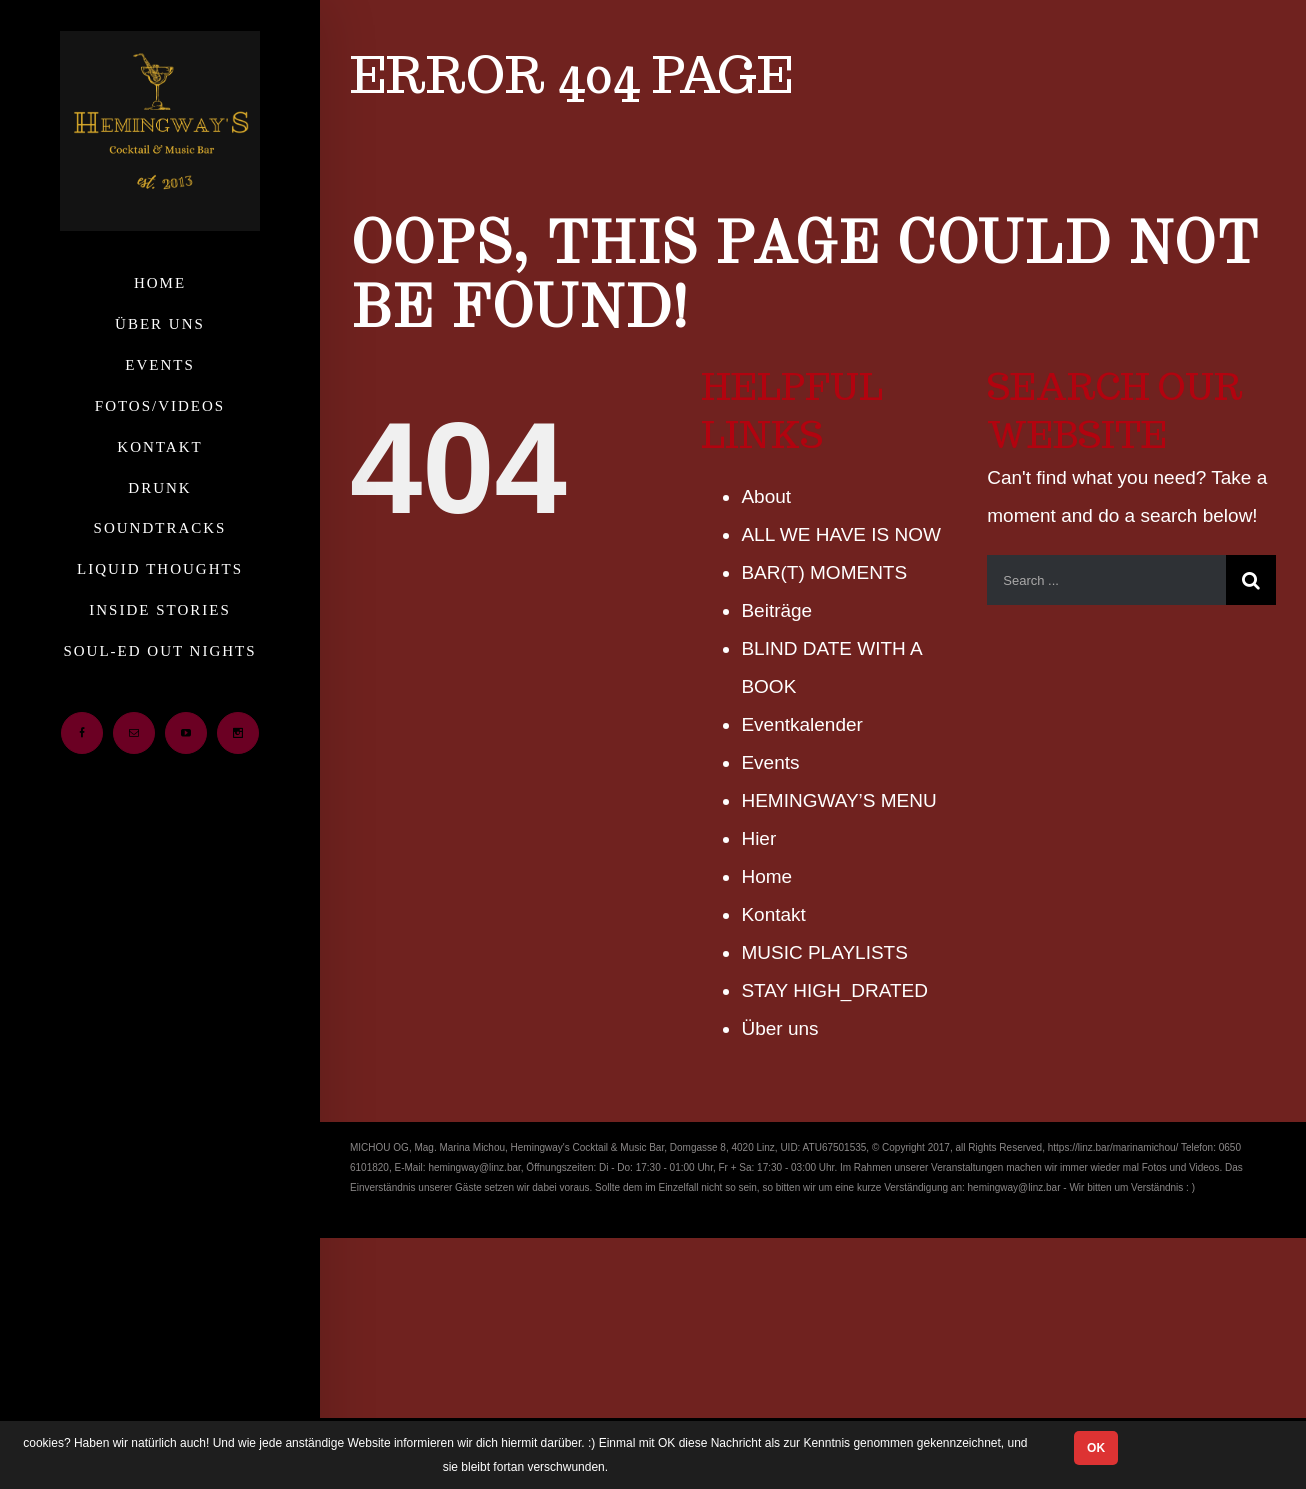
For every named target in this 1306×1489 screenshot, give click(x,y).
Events (770, 762)
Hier (758, 838)
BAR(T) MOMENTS (824, 572)
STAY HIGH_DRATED (834, 990)
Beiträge (776, 610)
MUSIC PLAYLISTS (824, 952)
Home (766, 876)
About (766, 496)
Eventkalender (801, 724)
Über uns (779, 1028)
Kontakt (773, 914)
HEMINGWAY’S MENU (838, 800)
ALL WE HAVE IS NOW (841, 534)
